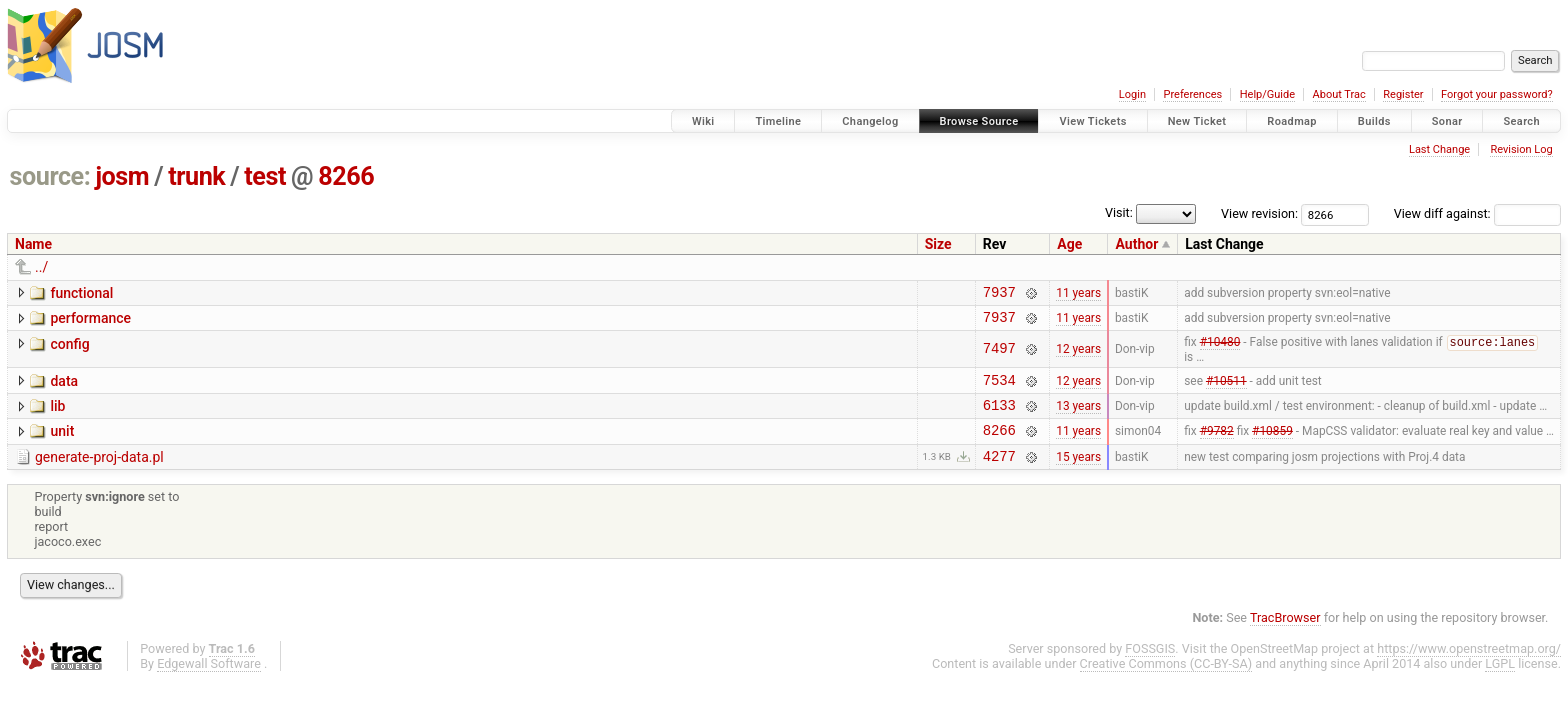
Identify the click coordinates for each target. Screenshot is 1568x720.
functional (81, 293)
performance (90, 321)
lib (57, 416)
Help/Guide (1267, 94)
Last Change (1439, 149)
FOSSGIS (1150, 667)
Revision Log (1521, 149)
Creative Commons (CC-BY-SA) (1166, 682)
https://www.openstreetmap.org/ (1469, 667)
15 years (1078, 474)
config (69, 350)
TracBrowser (1285, 636)
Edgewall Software (209, 682)
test (265, 176)
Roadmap (1292, 121)
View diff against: (1477, 213)
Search (1521, 121)
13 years (1078, 418)
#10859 (1272, 446)
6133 (999, 417)
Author (1136, 244)
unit (62, 444)
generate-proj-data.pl (99, 473)
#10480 (1220, 350)
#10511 (1226, 389)
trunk (196, 176)
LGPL (1500, 682)
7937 (999, 294)
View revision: (1259, 213)
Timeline (778, 121)
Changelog (870, 121)
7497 (999, 355)
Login (1132, 94)
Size (938, 244)
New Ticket (1197, 121)
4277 (999, 474)
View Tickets (1092, 121)
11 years (1078, 294)
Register (1403, 94)
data (64, 388)
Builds (1374, 121)
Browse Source (979, 121)
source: (50, 176)
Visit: (1119, 212)
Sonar (1447, 121)
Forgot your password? (1497, 94)
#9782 (1217, 446)
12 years (1078, 356)
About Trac (1339, 94)
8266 (346, 176)
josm (122, 176)
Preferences (1192, 94)
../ (41, 267)
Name (33, 244)
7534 (999, 389)
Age (1069, 244)
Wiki (703, 121)
